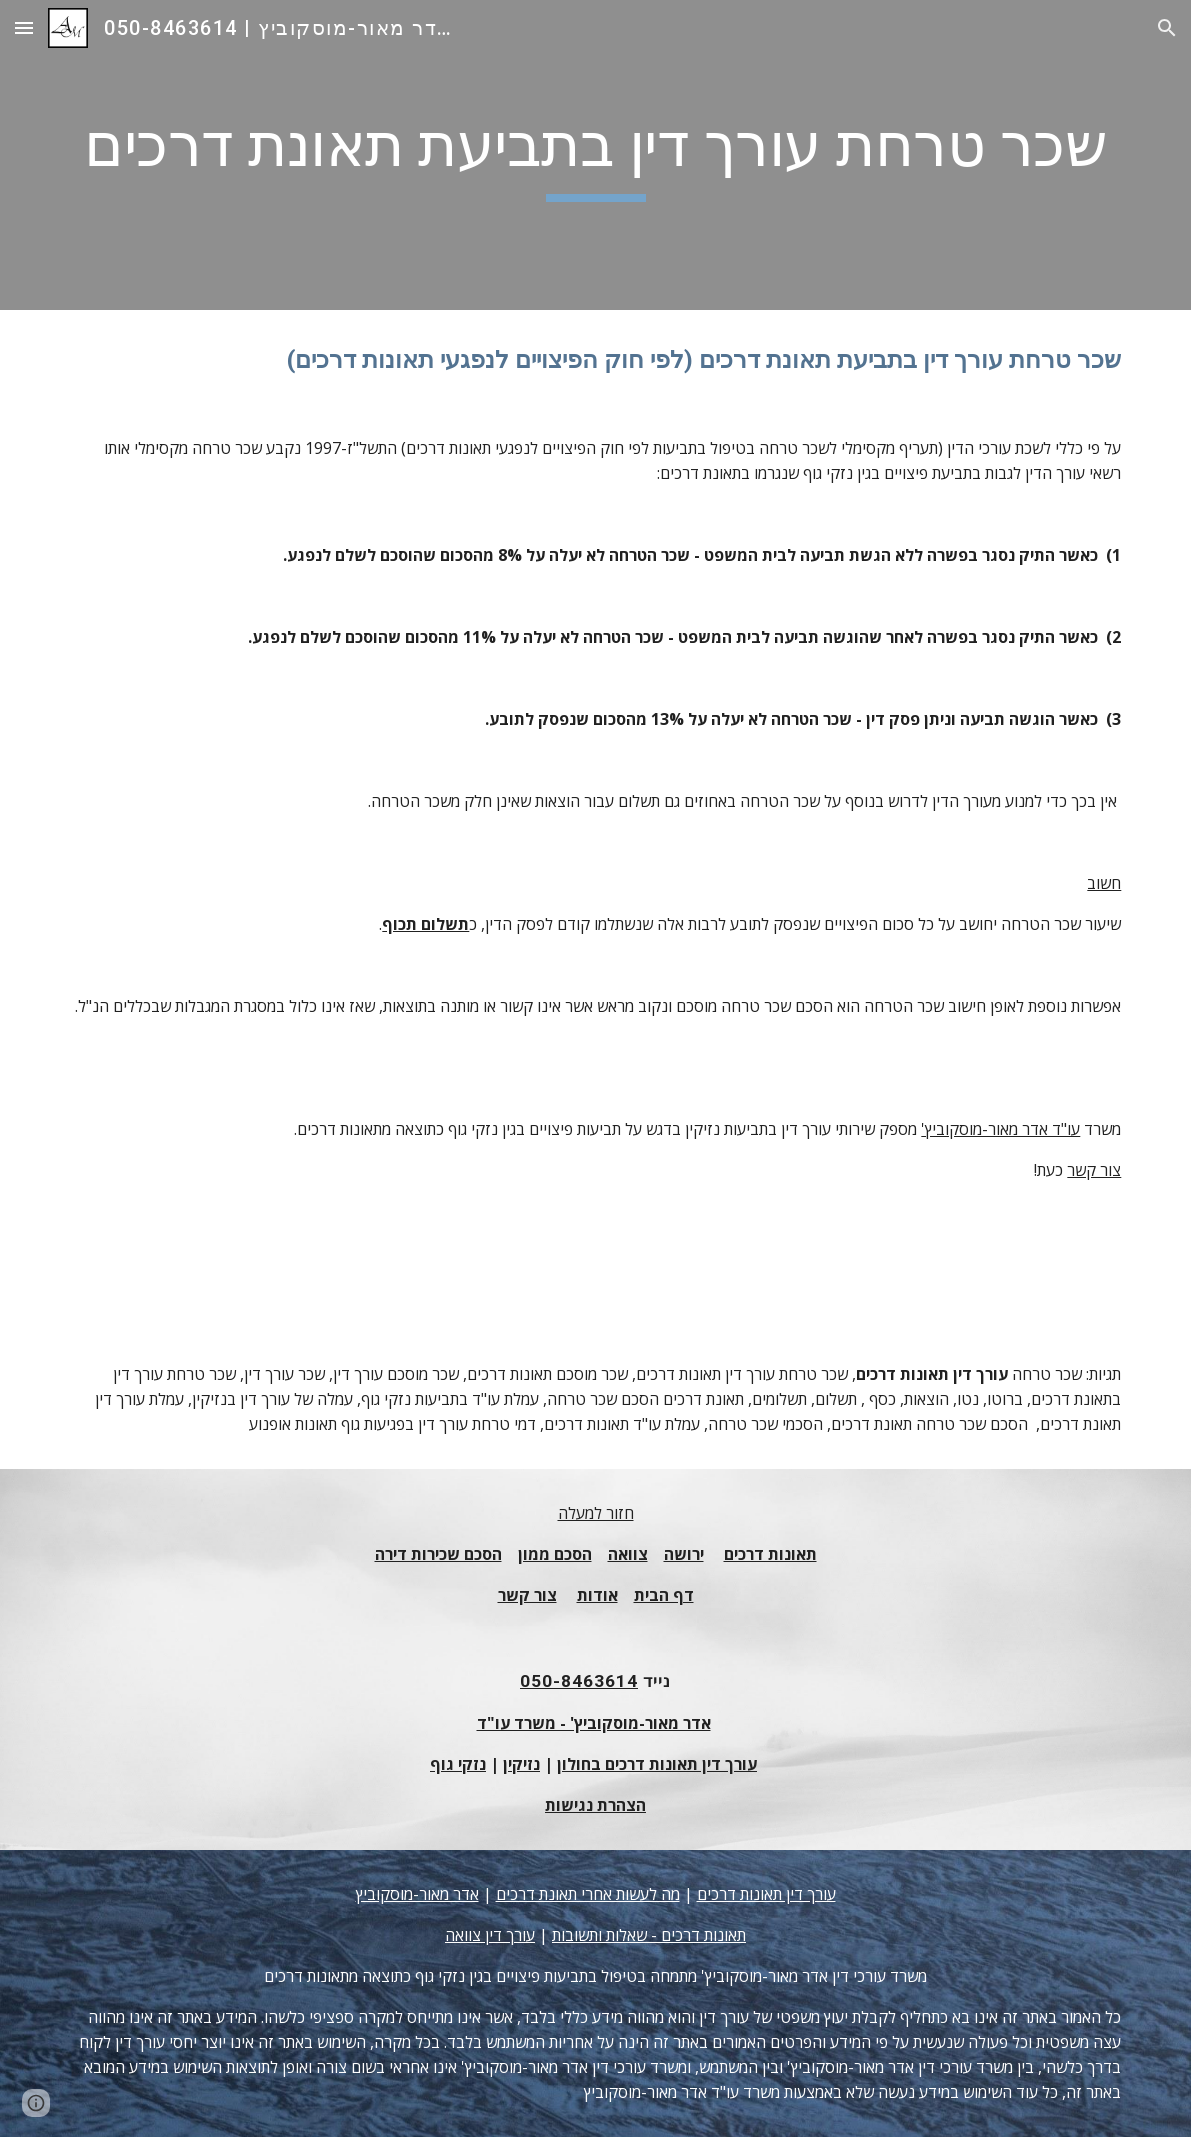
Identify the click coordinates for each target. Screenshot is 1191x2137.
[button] (24, 27)
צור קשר (1094, 1170)
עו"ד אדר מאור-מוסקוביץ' (1000, 1129)
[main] (596, 155)
